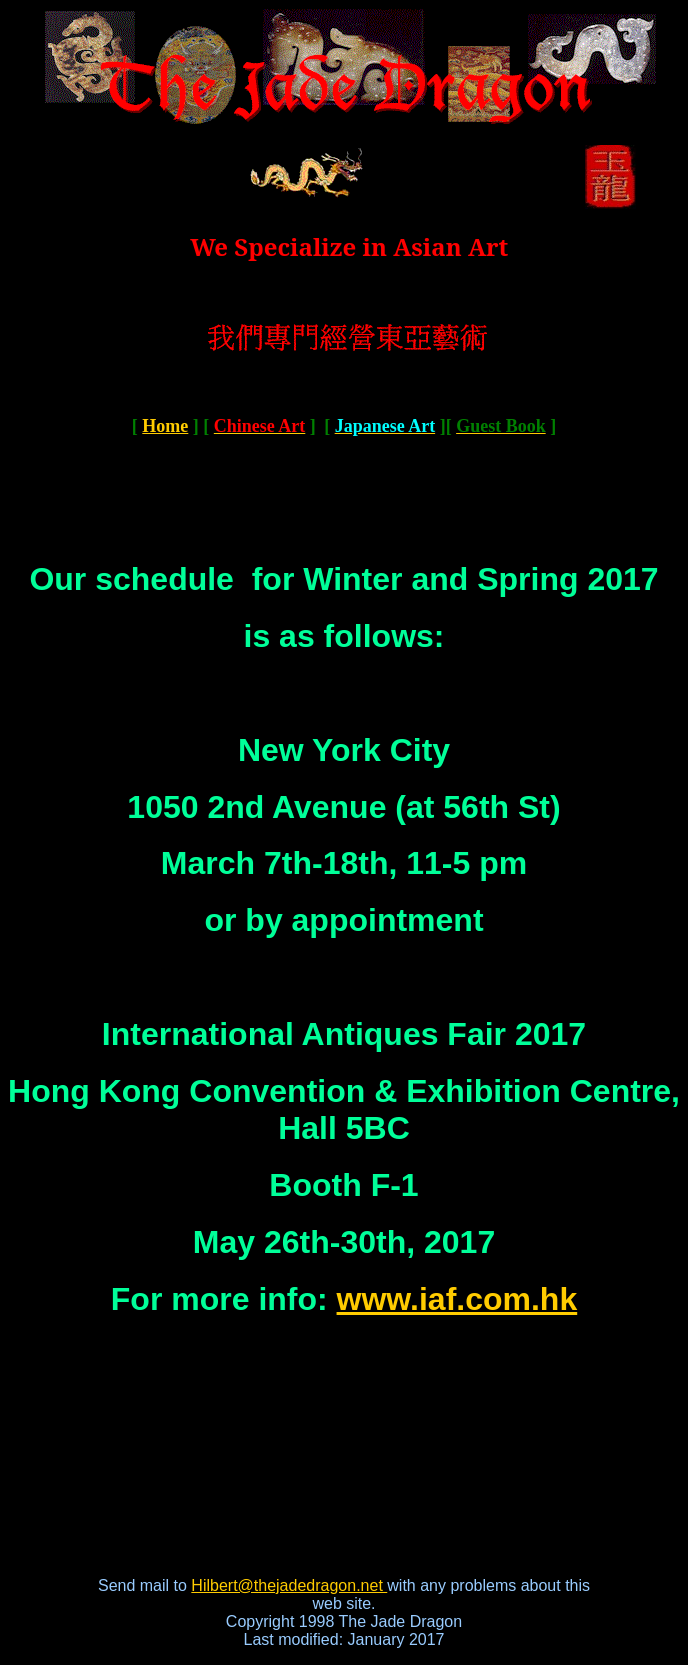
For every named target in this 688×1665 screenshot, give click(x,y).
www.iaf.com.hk (457, 1299)
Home (165, 426)
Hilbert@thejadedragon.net (289, 1585)
